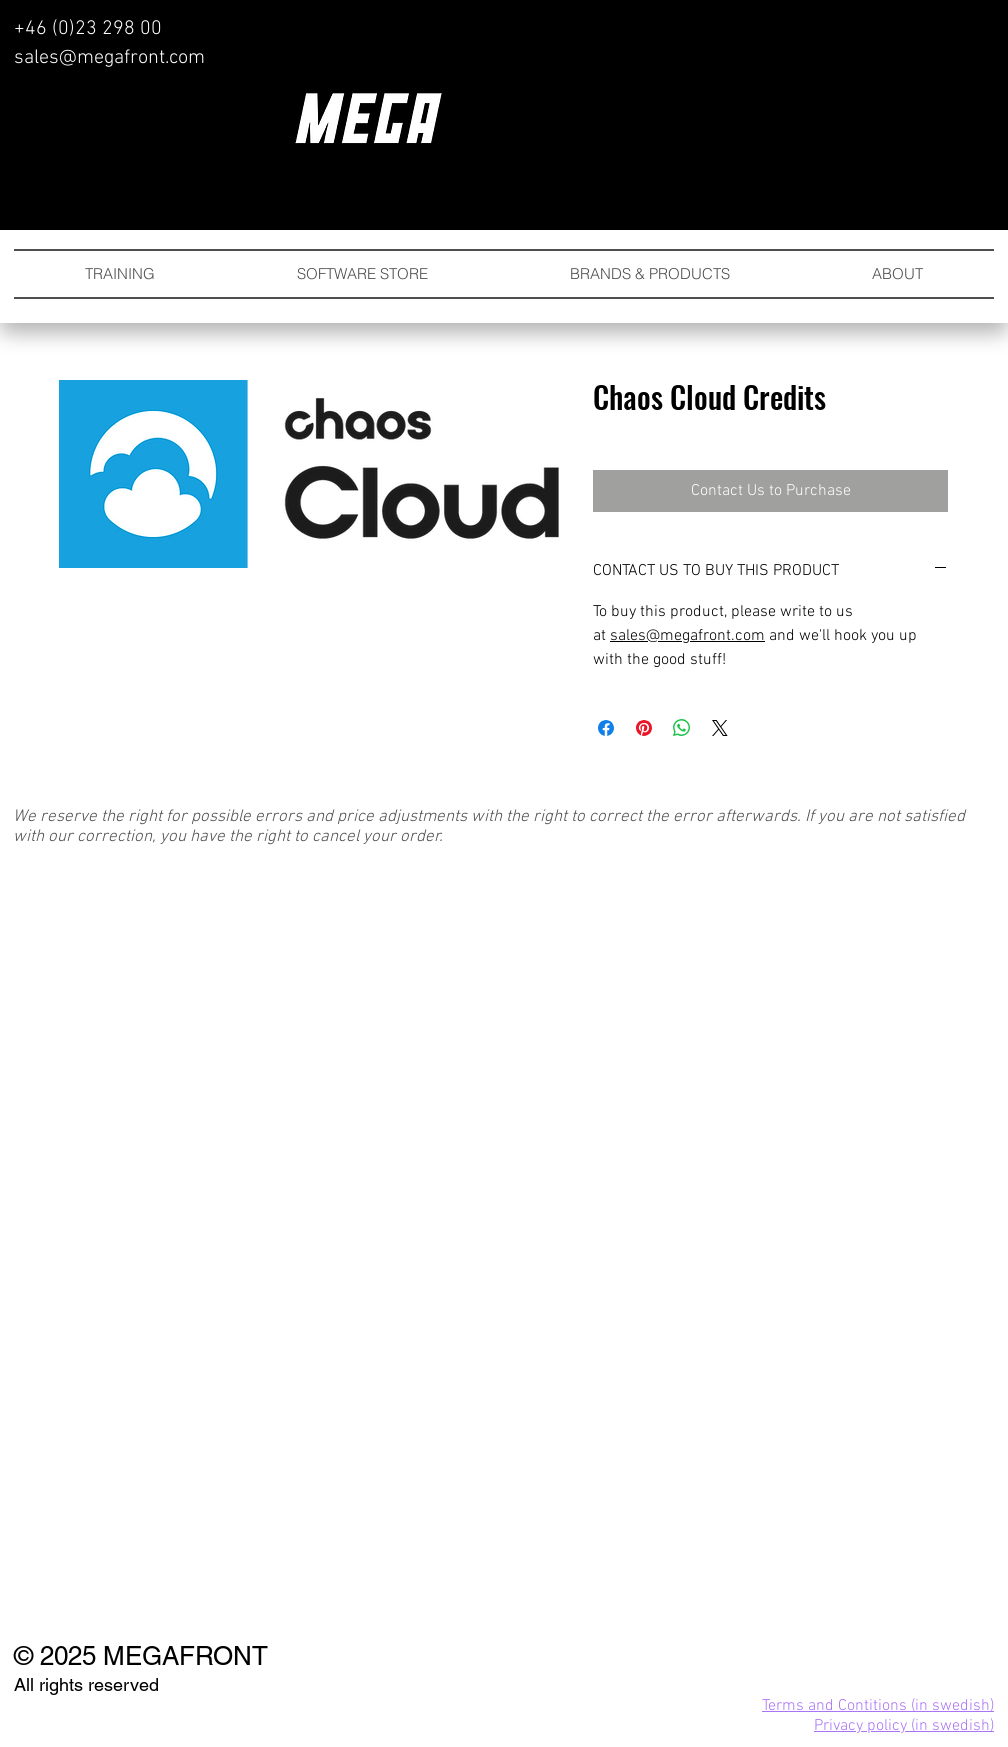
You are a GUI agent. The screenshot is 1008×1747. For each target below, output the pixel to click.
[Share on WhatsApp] (682, 728)
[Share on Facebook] (606, 728)
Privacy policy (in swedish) (904, 1726)
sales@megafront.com (109, 58)
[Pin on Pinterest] (644, 728)
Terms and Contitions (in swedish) (878, 1706)
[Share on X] (720, 728)
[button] (650, 274)
